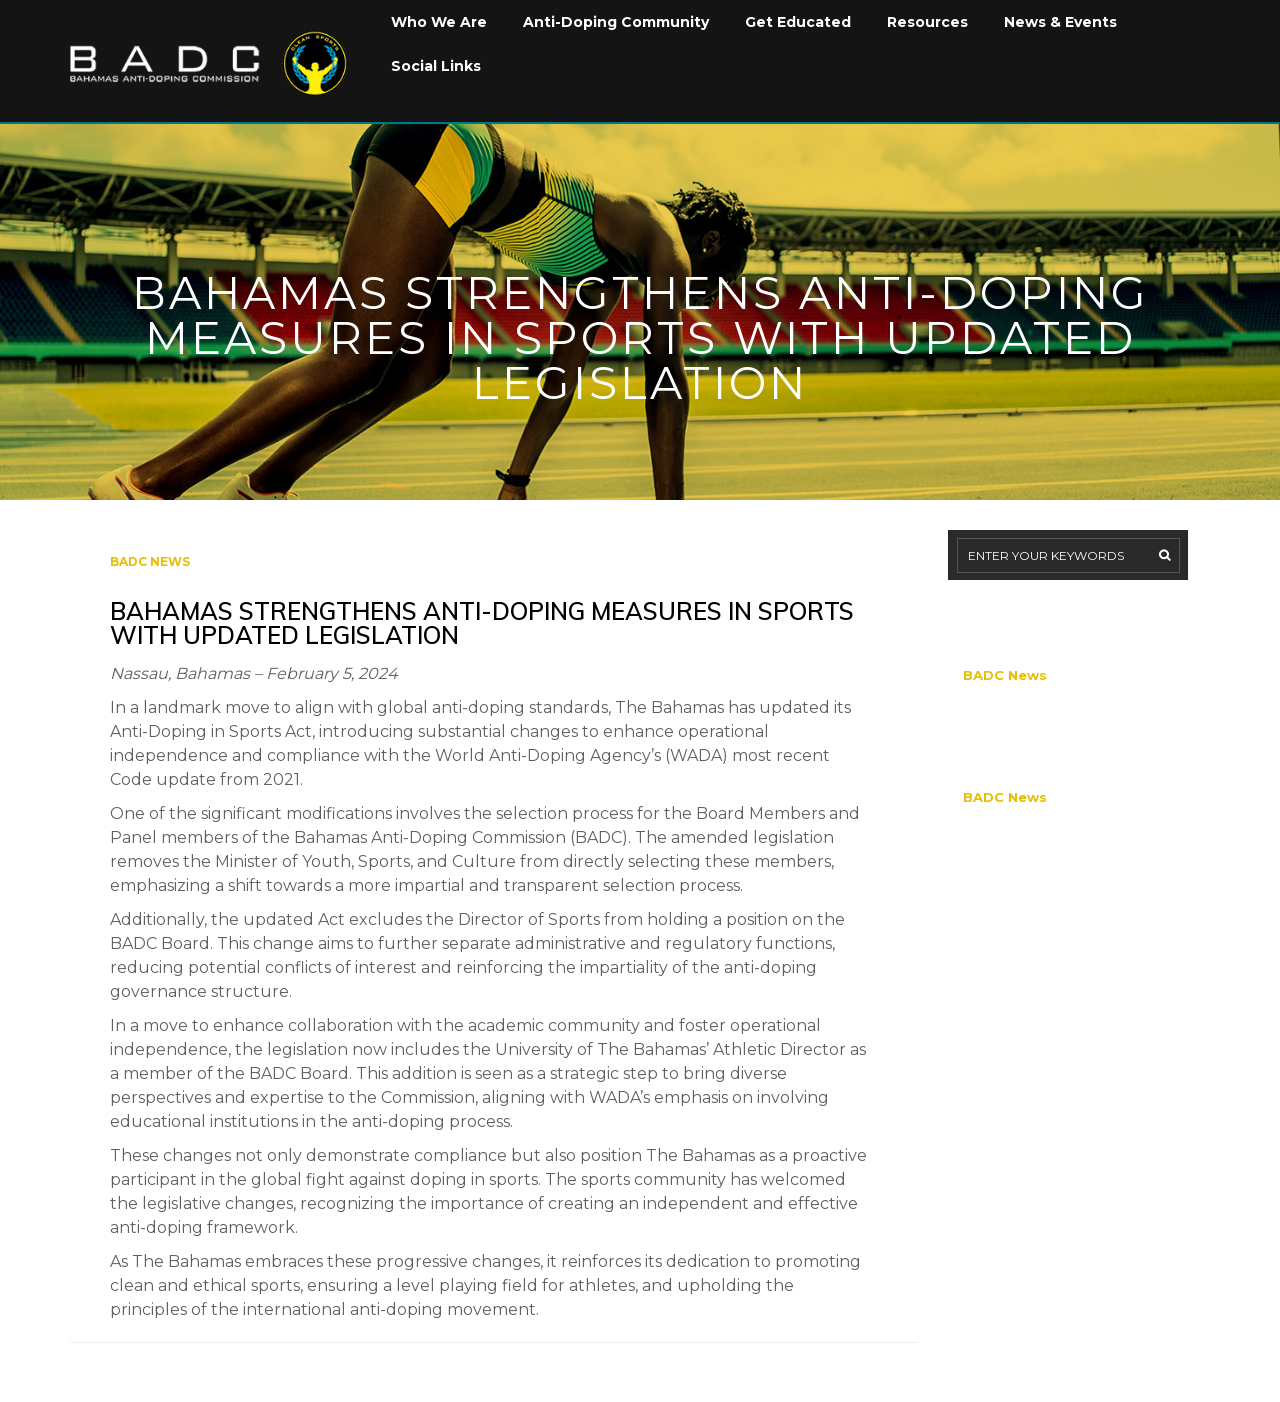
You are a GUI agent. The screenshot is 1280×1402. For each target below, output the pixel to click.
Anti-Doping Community (616, 22)
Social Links (436, 66)
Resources (927, 22)
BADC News (150, 561)
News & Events (1060, 22)
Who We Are (439, 22)
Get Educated (798, 22)
